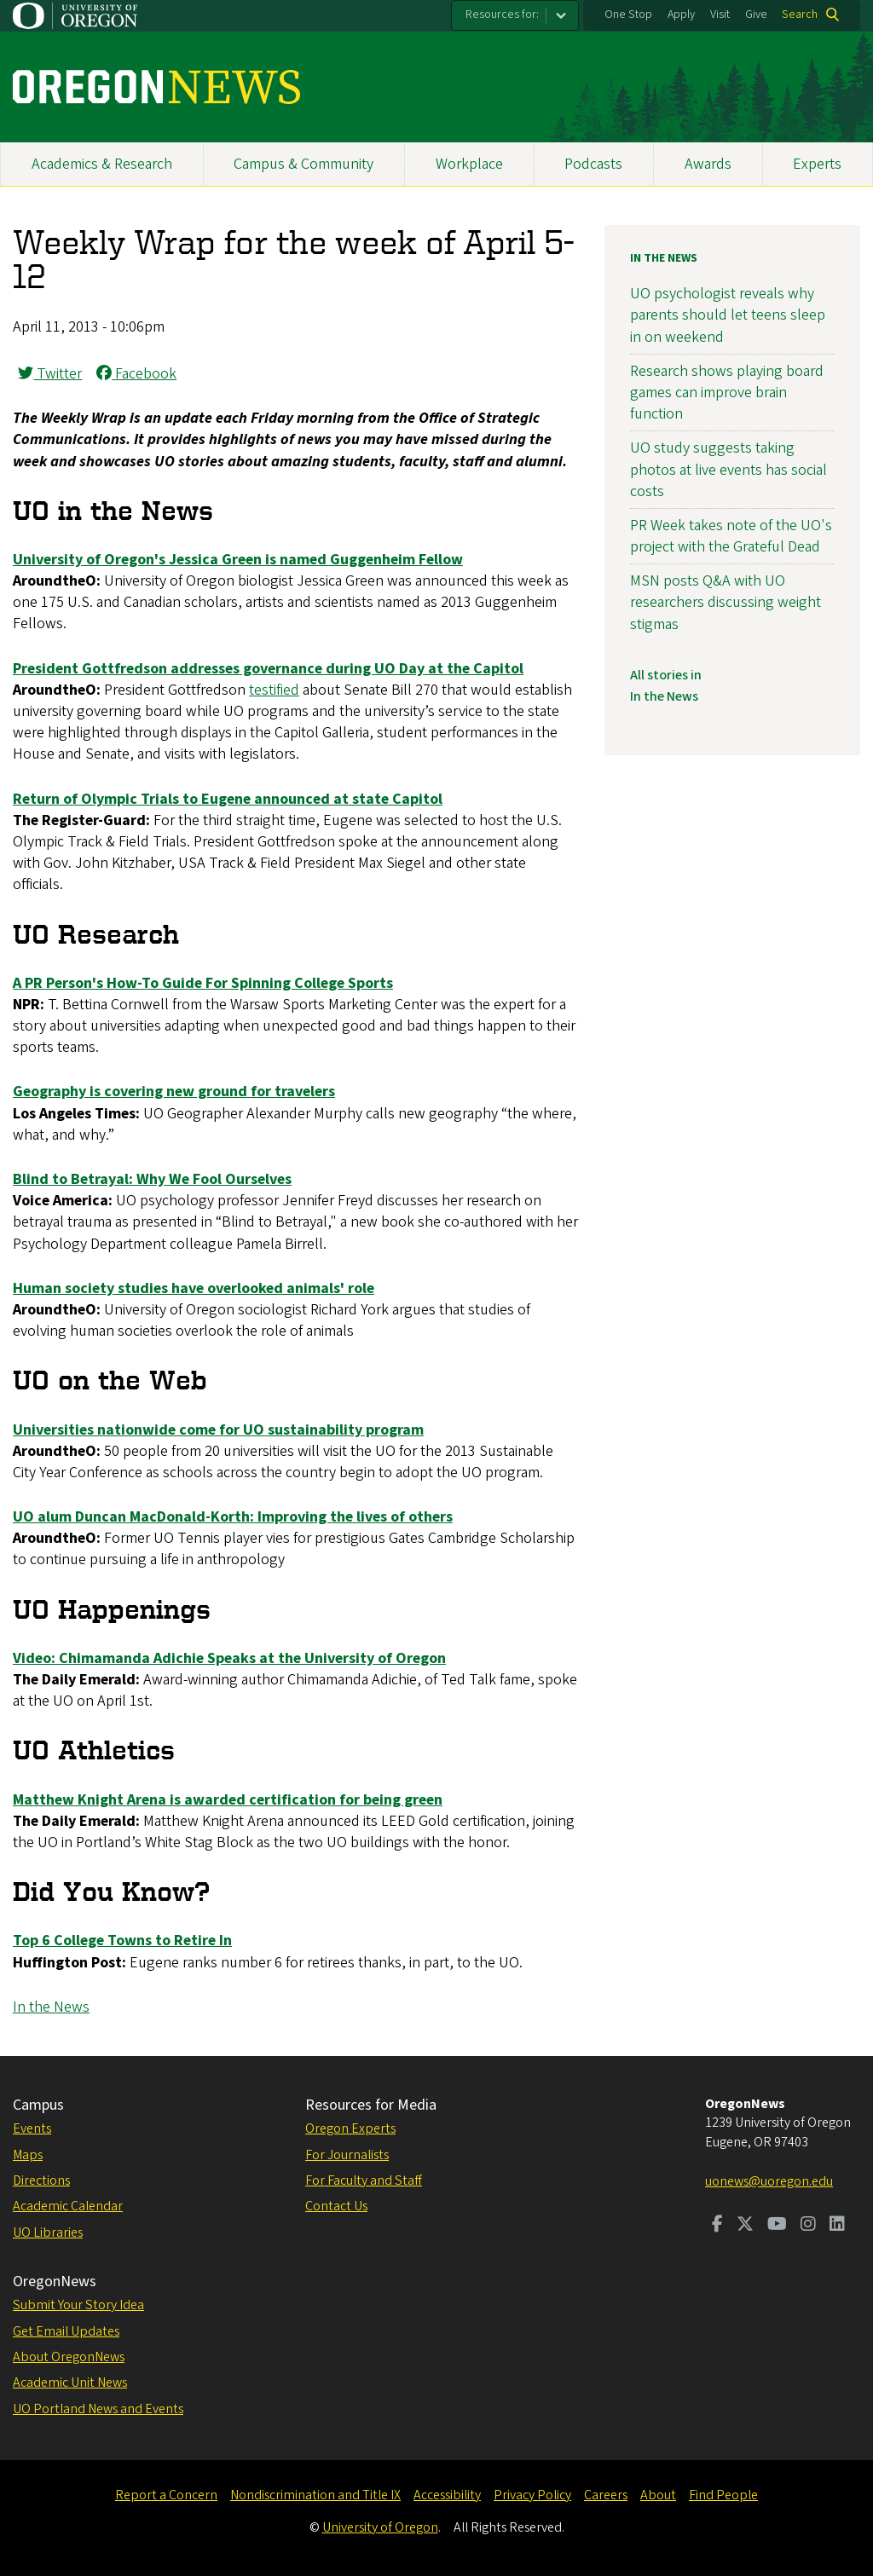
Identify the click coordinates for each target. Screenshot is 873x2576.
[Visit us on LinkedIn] (837, 2225)
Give (756, 14)
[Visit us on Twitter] (745, 2225)
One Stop (628, 14)
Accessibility (447, 2495)
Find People (723, 2495)
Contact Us (336, 2206)
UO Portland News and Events (98, 2409)
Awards (708, 164)
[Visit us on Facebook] (717, 2225)
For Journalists (347, 2155)
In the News (51, 2007)
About (658, 2495)
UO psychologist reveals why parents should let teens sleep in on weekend (727, 315)
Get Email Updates (66, 2331)
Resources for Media (370, 2105)
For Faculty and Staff (363, 2180)
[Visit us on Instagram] (808, 2225)
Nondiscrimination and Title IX (315, 2495)
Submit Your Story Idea (78, 2305)
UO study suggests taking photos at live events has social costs (728, 469)
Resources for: (502, 14)
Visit (720, 14)
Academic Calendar (68, 2206)
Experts (817, 164)
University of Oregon (380, 2527)
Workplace (469, 164)
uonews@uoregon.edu (769, 2181)
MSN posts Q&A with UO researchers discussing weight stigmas (725, 602)
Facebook (136, 373)
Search (800, 14)
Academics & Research (102, 164)
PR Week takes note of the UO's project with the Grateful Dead (731, 536)
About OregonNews (68, 2357)
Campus (38, 2105)
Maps (28, 2155)
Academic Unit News (70, 2382)
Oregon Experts (350, 2128)
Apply (681, 14)
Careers (605, 2495)
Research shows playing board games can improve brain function (727, 393)
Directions (41, 2180)
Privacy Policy (532, 2495)
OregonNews (54, 2281)
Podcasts (593, 164)
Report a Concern (166, 2495)
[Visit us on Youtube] (777, 2225)
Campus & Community (303, 164)
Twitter (50, 373)
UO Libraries (48, 2232)
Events (32, 2128)
